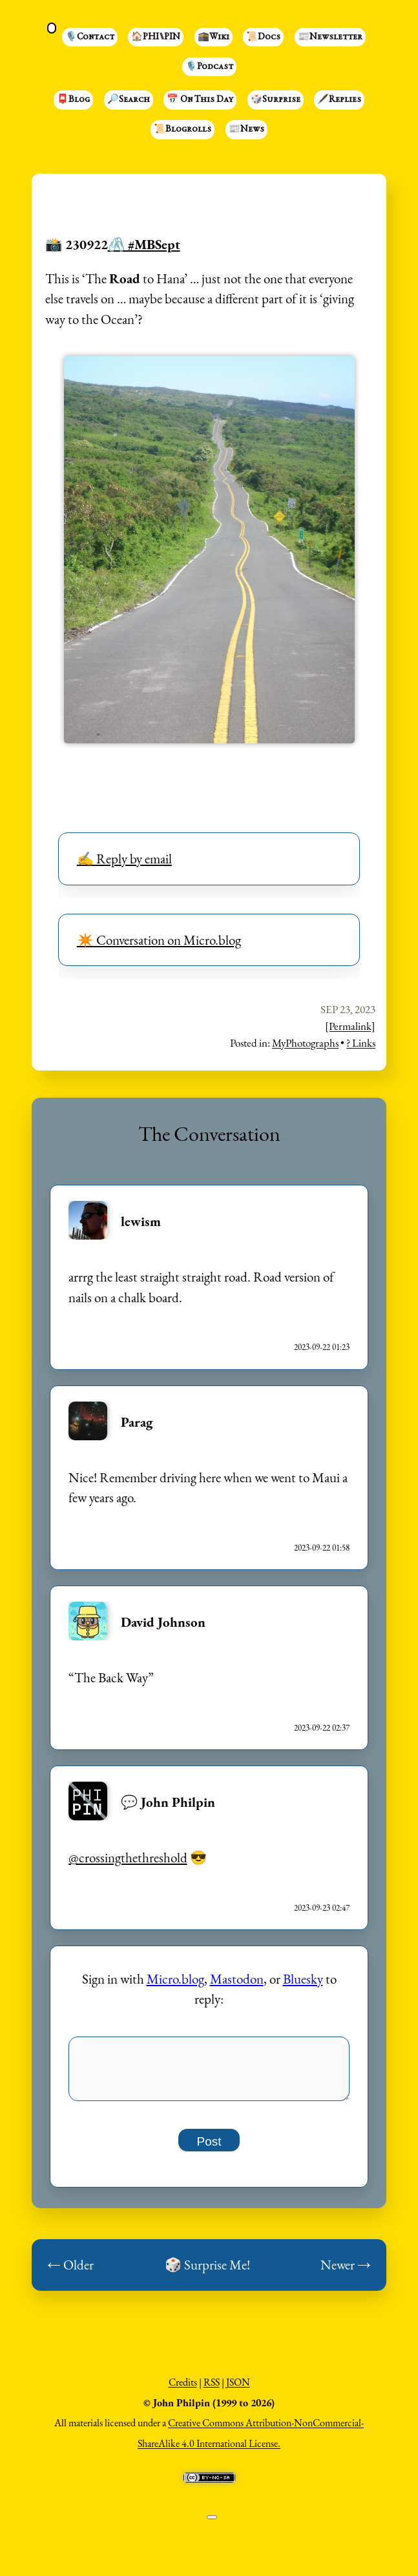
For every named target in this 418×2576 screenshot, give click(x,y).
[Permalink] (350, 1026)
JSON (238, 2389)
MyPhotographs (305, 1043)
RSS (212, 2389)
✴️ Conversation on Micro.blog (159, 940)
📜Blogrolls (182, 129)
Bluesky (303, 1978)
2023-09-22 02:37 (322, 1727)
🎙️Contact (89, 37)
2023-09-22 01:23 (322, 1347)
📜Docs (263, 37)
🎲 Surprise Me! (207, 2271)
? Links (360, 1043)
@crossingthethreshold (127, 1857)
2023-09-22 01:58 (322, 1547)
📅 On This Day (200, 100)
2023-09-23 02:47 (322, 1907)
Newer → (345, 2271)
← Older (70, 2271)
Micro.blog (175, 1978)
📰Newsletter (330, 37)
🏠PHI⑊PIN (155, 37)
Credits (183, 2389)
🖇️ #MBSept (144, 244)
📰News (246, 129)
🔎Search (128, 100)
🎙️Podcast (209, 67)
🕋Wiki (213, 37)
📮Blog (73, 100)
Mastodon (237, 1978)
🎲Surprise (275, 100)
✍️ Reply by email (124, 858)
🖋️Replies (339, 100)
